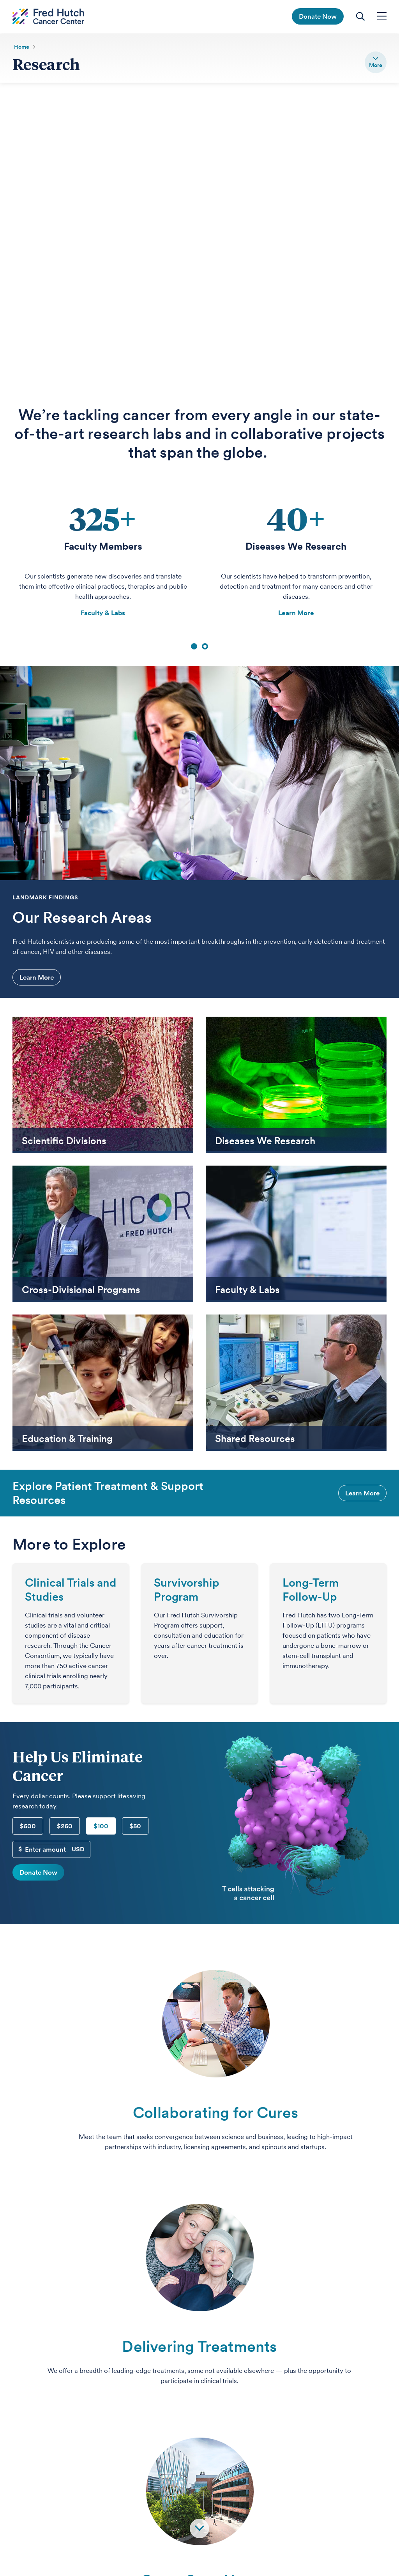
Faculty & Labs (103, 613)
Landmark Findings (45, 898)
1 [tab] (194, 647)
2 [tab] (205, 647)
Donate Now (38, 1873)
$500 (28, 1826)
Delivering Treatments (199, 2347)
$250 (64, 1826)
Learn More (296, 613)
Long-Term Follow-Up (310, 1590)
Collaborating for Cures (215, 2113)
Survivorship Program (186, 1590)
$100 (101, 1826)
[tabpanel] (103, 560)
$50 (135, 1826)
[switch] (376, 62)
